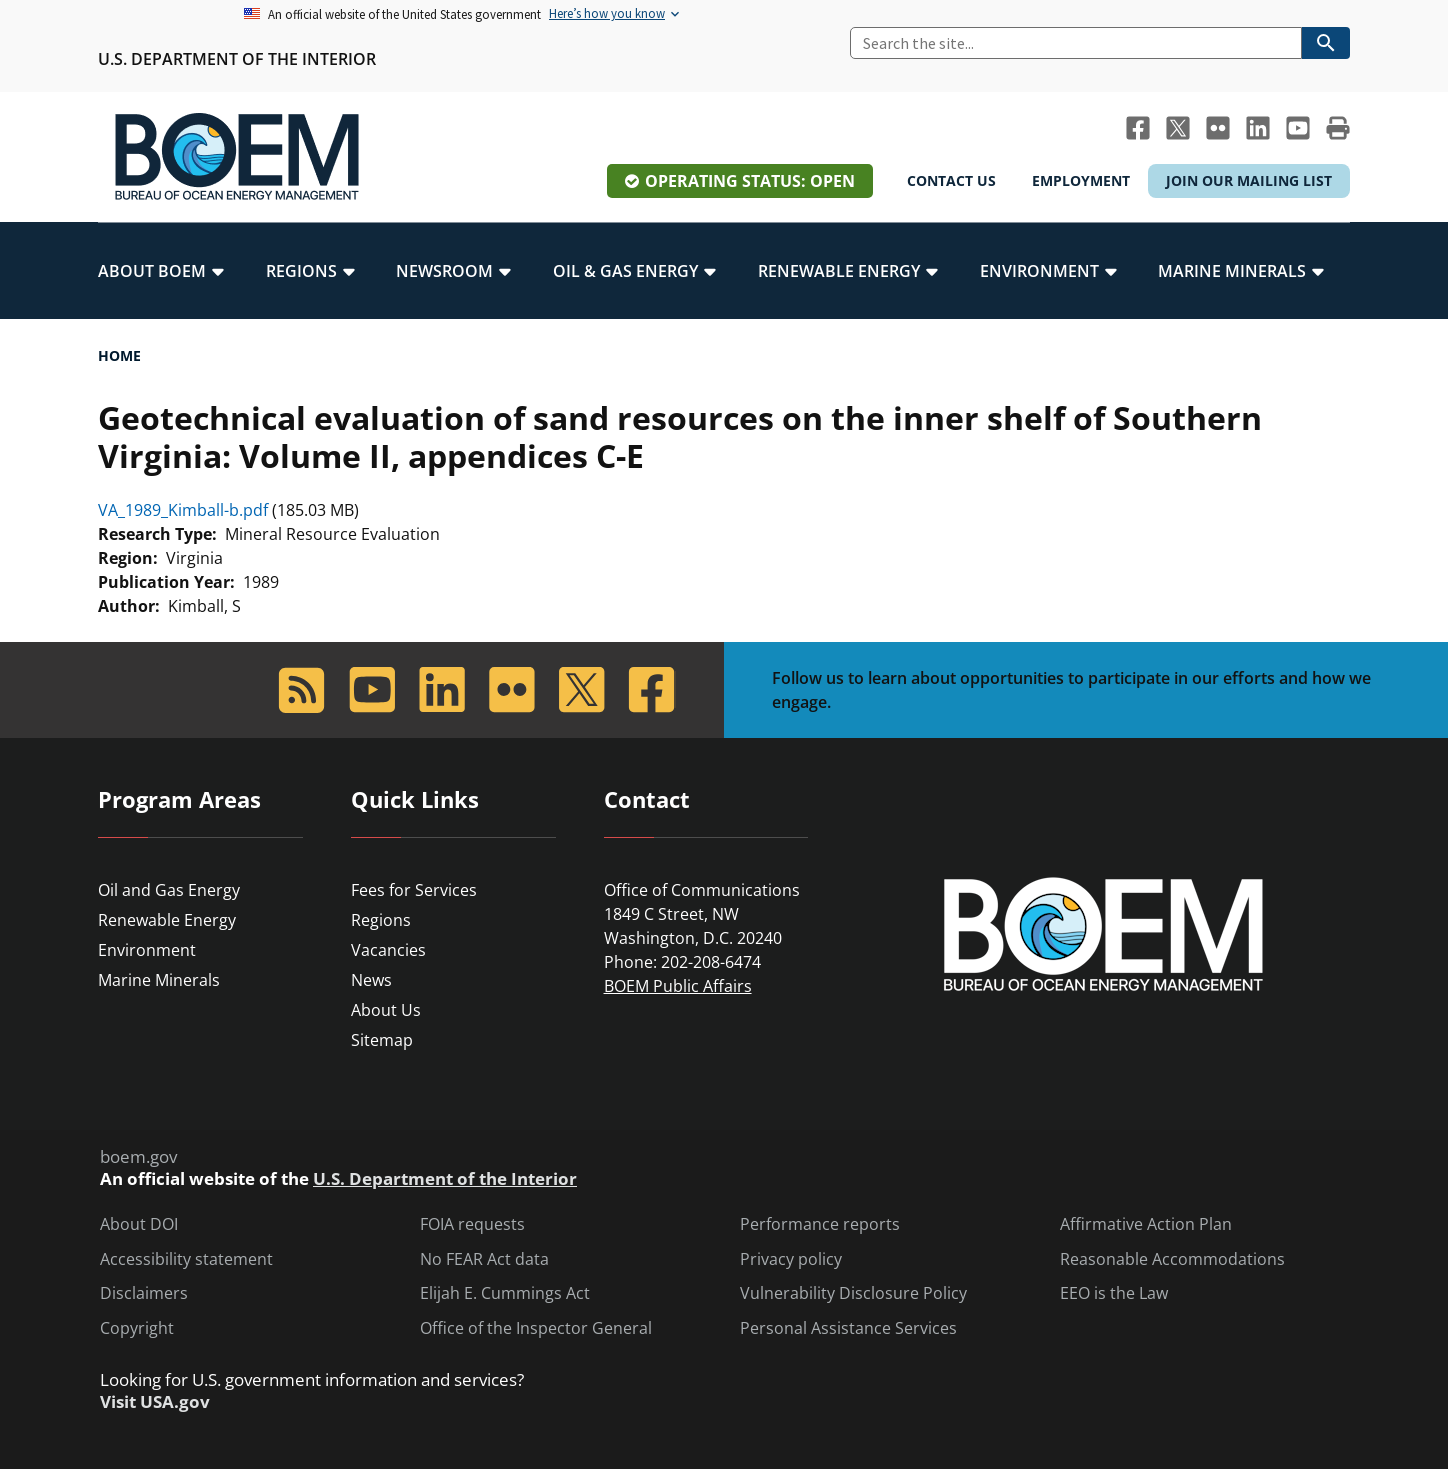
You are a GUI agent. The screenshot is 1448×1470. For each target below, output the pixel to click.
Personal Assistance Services (848, 1328)
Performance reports (820, 1224)
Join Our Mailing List (1249, 180)
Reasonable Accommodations (1172, 1259)
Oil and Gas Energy (169, 890)
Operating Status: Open (750, 181)
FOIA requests (472, 1224)
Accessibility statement (186, 1259)
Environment (147, 950)
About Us (386, 1010)
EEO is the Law (1114, 1293)
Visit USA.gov (155, 1402)
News (371, 980)
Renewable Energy (167, 920)
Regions (381, 920)
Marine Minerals (159, 980)
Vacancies (388, 950)
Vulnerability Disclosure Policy (853, 1293)
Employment (1081, 180)
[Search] (1076, 43)
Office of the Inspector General (536, 1328)
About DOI (139, 1224)
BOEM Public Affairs (678, 986)
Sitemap (382, 1040)
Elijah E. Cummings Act (505, 1293)
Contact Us (951, 180)
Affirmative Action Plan (1146, 1224)
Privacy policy (791, 1259)
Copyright (137, 1328)
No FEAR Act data (484, 1259)
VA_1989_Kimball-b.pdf (183, 510)
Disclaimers (144, 1293)
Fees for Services (414, 890)
